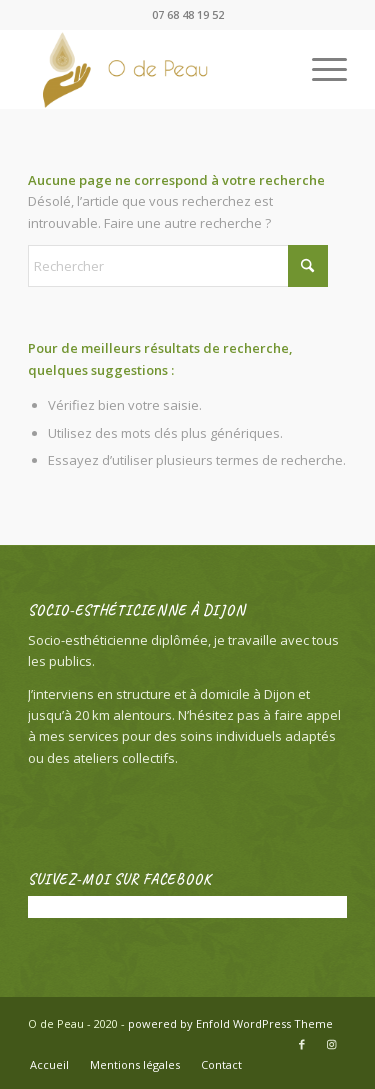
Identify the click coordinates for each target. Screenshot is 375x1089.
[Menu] (319, 69)
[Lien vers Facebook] (302, 1044)
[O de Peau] (155, 69)
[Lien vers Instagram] (332, 1044)
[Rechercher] (178, 266)
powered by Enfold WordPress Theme (230, 1023)
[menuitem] (319, 69)
